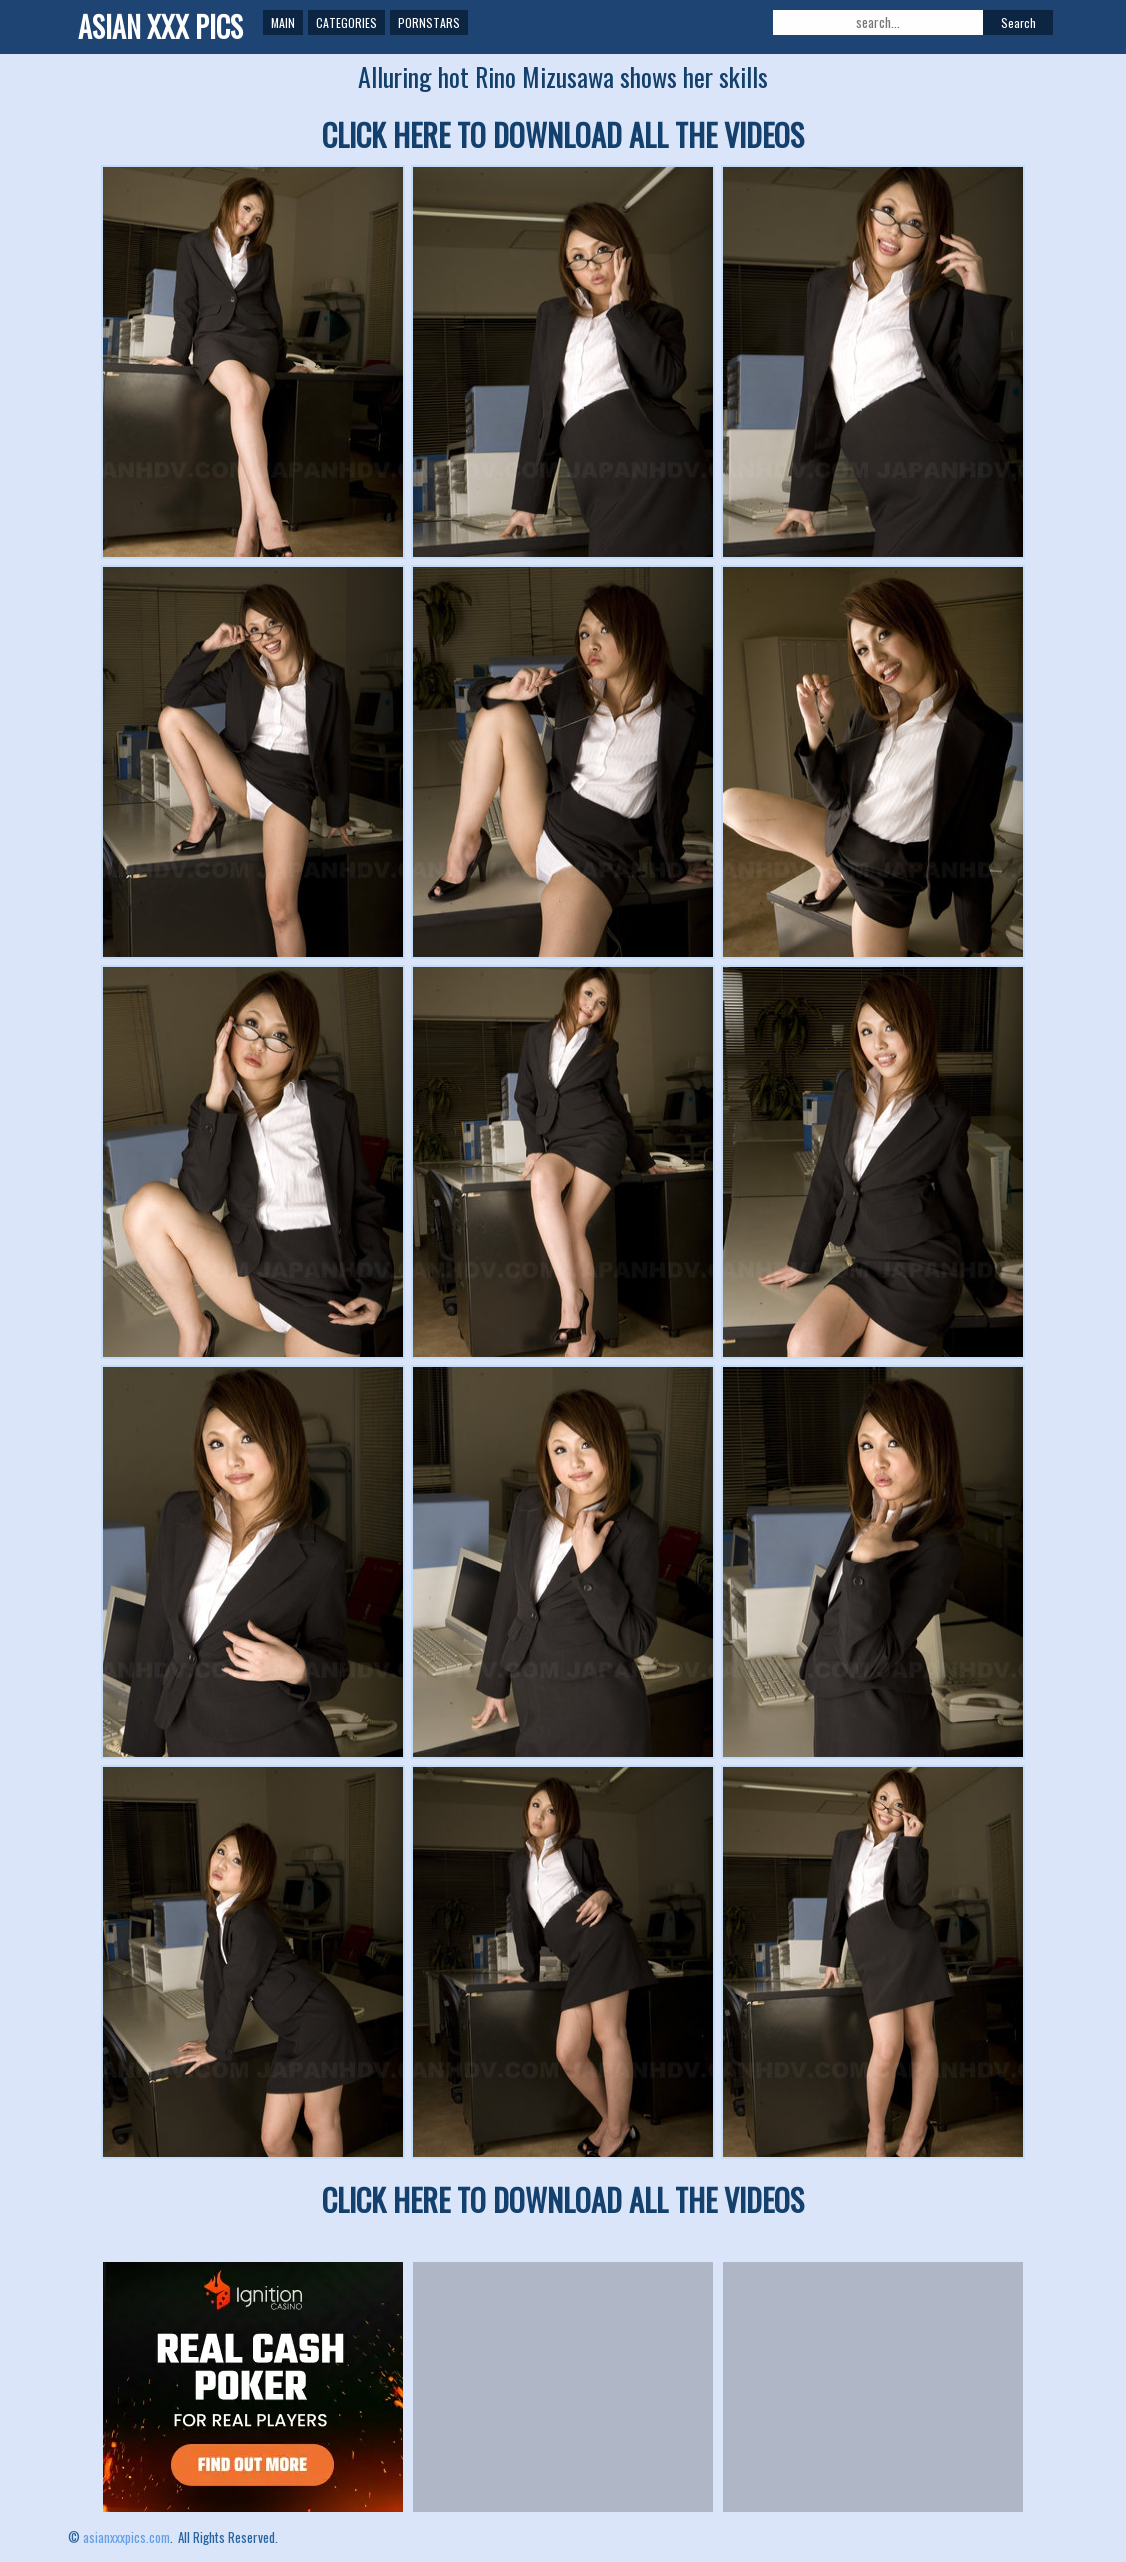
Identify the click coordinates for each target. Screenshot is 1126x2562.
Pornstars (429, 22)
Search (1018, 22)
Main (283, 22)
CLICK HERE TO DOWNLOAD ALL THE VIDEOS (563, 134)
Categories (346, 22)
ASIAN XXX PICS (160, 26)
